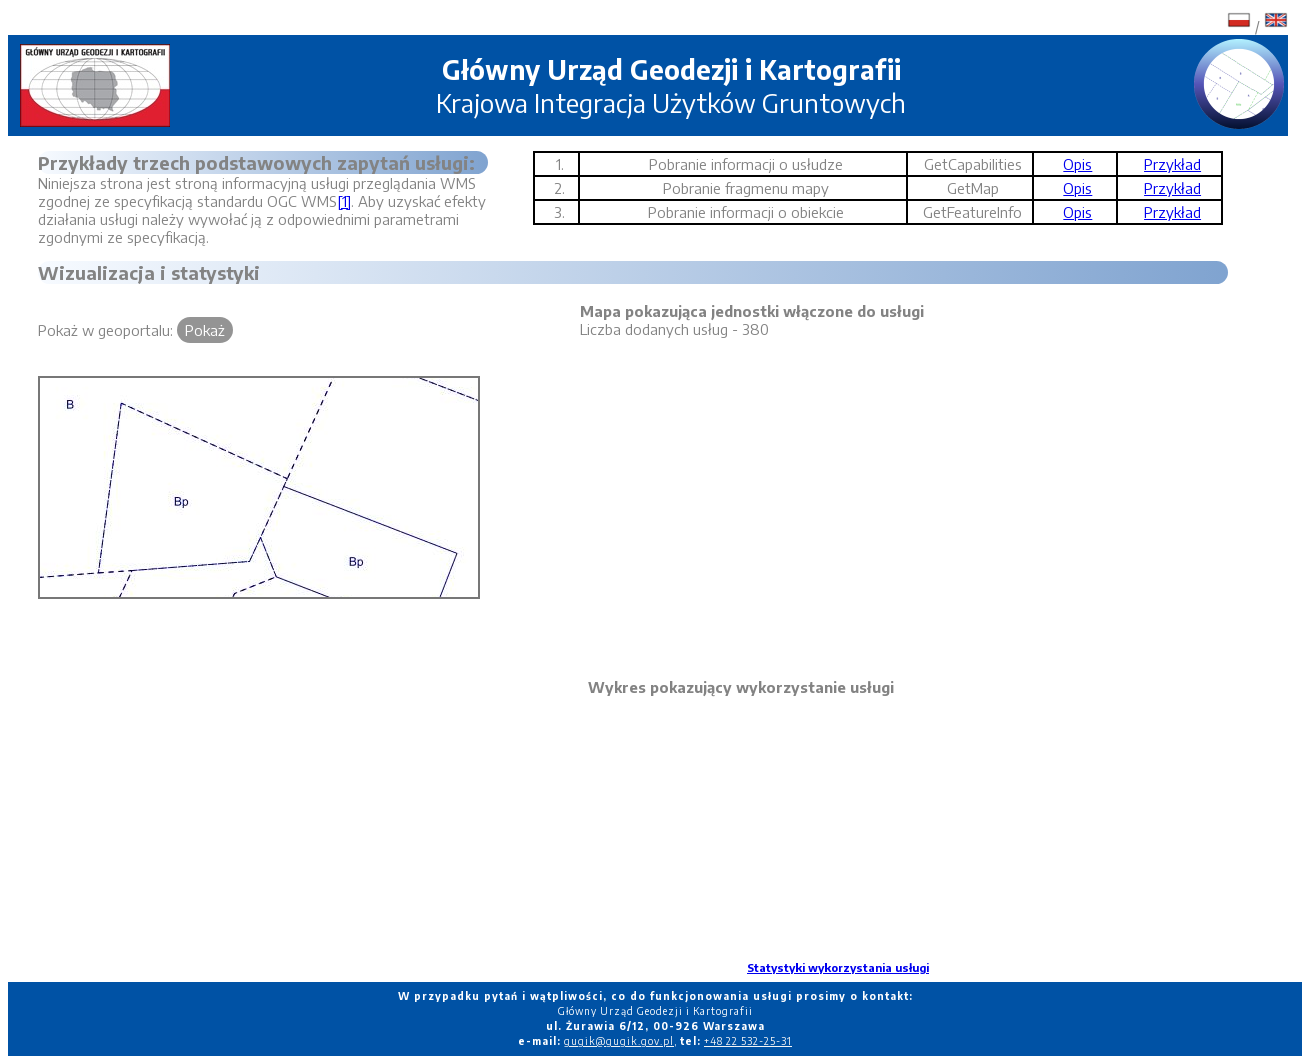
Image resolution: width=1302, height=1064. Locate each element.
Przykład (1172, 164)
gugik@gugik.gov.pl (619, 1041)
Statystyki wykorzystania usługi (838, 967)
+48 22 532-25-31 (748, 1041)
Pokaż (205, 330)
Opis (1077, 164)
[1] (344, 201)
